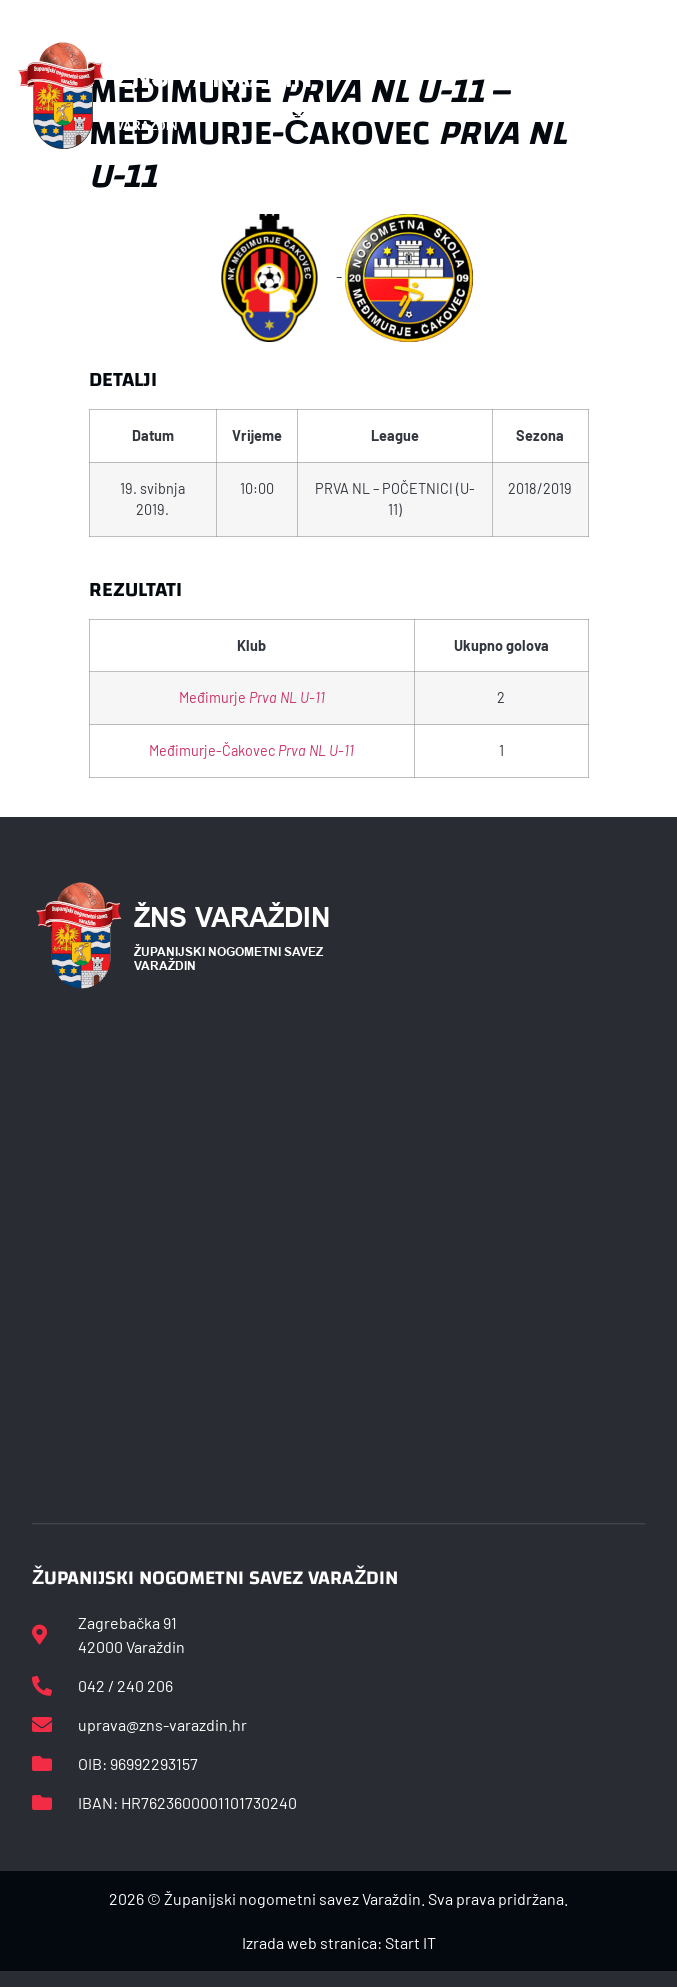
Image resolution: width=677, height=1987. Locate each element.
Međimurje (252, 697)
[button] (639, 96)
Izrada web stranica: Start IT (339, 1942)
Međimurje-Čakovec (251, 750)
